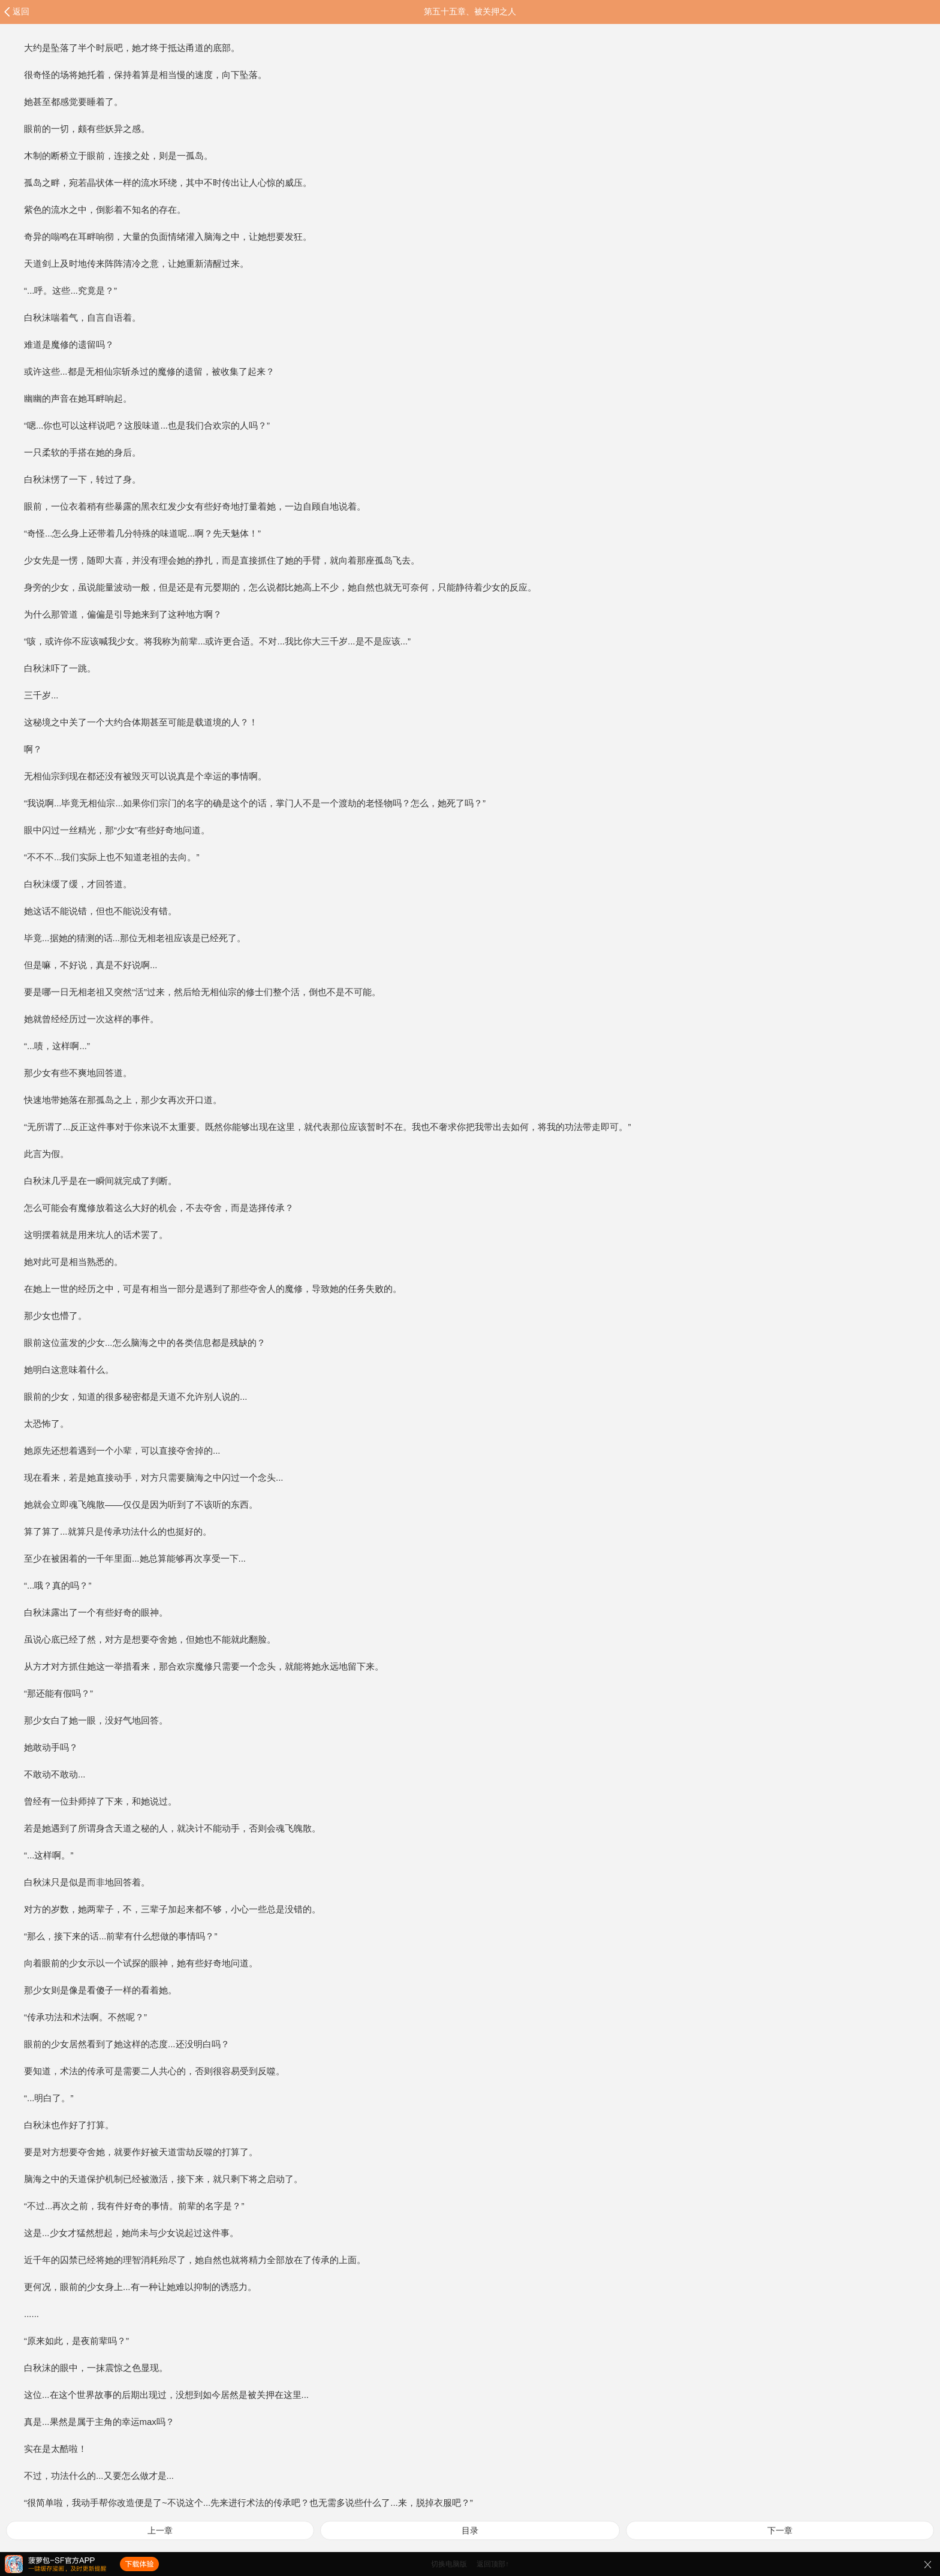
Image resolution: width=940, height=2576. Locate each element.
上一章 (160, 2530)
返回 (21, 11)
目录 (470, 2530)
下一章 (780, 2530)
